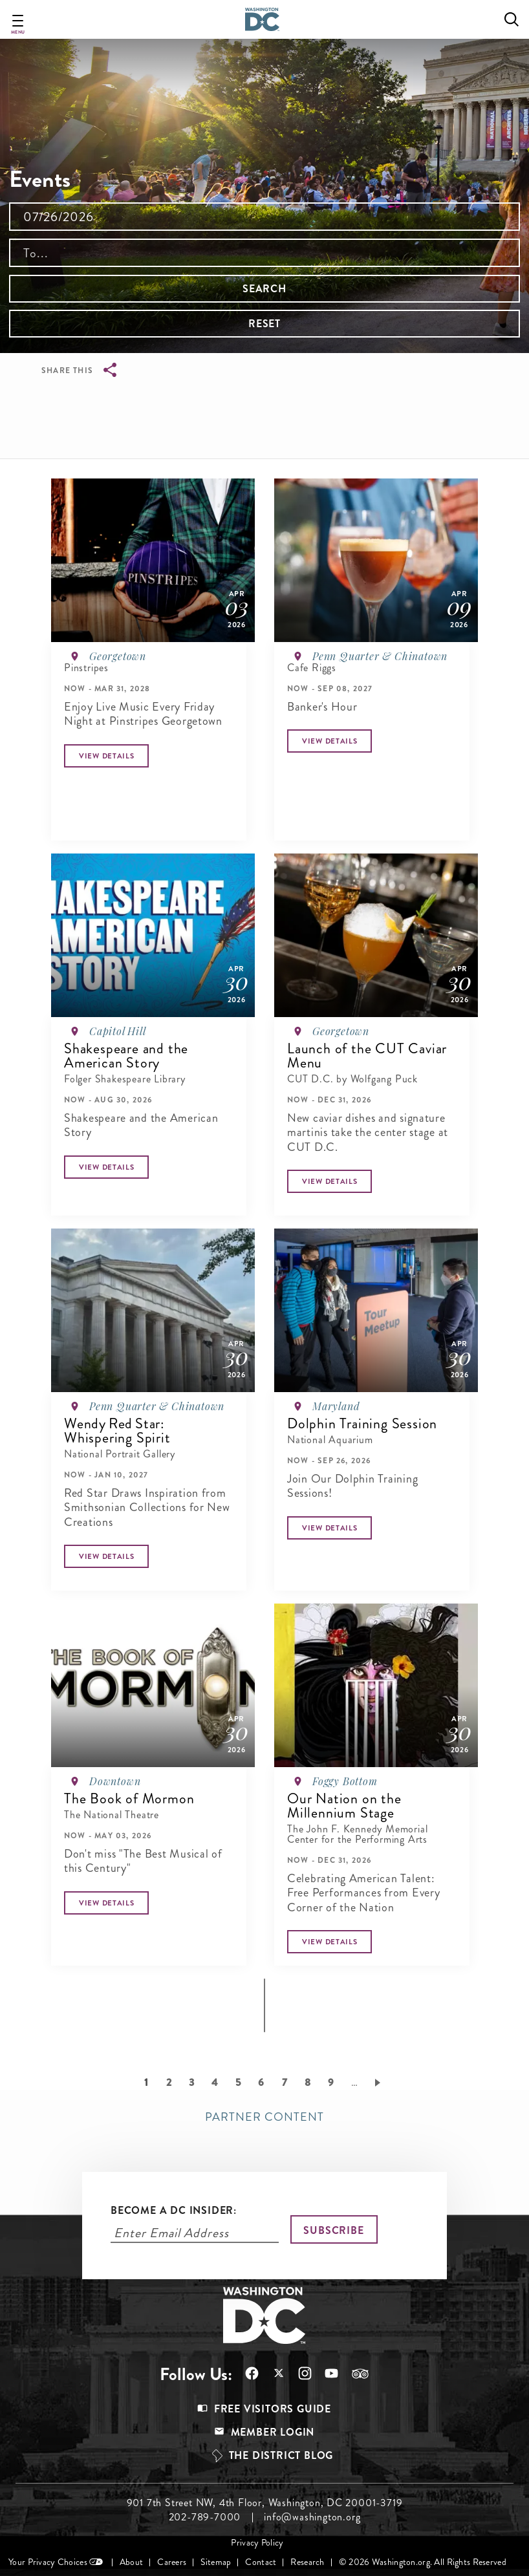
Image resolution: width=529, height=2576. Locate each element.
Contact (260, 2562)
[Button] (106, 755)
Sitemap (215, 2562)
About (131, 2562)
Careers (171, 2562)
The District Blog (281, 2455)
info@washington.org (312, 2517)
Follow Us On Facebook (252, 2373)
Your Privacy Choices (47, 2562)
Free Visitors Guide (272, 2408)
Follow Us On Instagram (305, 2373)
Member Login (273, 2432)
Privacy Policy (257, 2543)
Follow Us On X (278, 2374)
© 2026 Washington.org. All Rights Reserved (422, 2562)
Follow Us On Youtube (331, 2373)
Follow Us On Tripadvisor (360, 2374)
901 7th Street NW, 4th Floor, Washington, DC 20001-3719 (265, 2503)
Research (307, 2562)
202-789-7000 (205, 2517)
